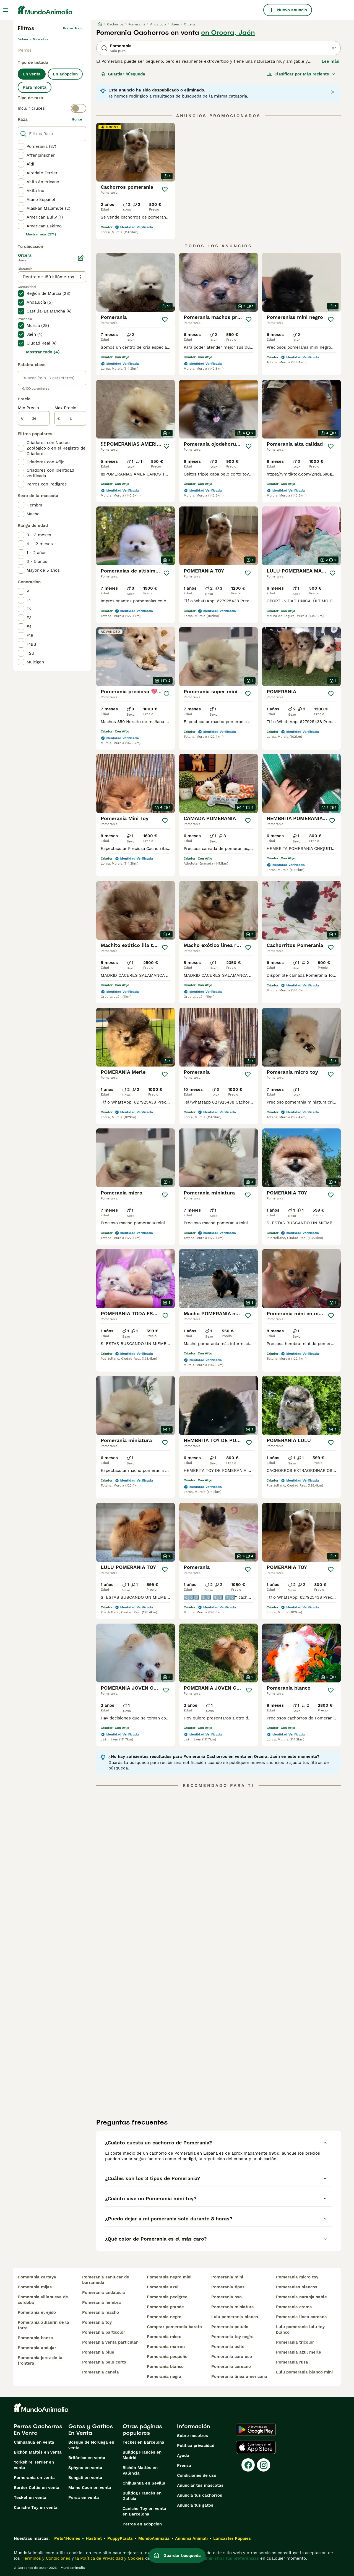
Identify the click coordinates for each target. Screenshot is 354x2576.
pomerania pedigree (167, 2296)
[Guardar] (164, 189)
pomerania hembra (101, 2302)
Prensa (184, 2465)
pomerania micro (164, 2336)
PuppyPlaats (120, 2538)
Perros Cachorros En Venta (38, 2429)
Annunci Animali (191, 2538)
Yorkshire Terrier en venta (34, 2465)
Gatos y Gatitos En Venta (90, 2429)
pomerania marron (166, 2346)
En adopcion (65, 74)
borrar (77, 119)
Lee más (330, 61)
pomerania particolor (103, 2332)
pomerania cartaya (37, 2277)
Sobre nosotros (192, 2435)
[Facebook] (248, 2465)
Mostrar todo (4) (43, 352)
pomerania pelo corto (104, 2362)
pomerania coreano (231, 2366)
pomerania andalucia (103, 2292)
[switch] (52, 108)
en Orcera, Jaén (228, 32)
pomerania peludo (229, 2326)
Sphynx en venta (85, 2467)
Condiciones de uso (196, 2475)
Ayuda (183, 2455)
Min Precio (28, 407)
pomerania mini (227, 2277)
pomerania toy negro (232, 2336)
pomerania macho (100, 2312)
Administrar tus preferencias (230, 2558)
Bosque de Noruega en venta (91, 2445)
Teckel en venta (30, 2497)
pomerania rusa (292, 2362)
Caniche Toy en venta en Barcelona (144, 2511)
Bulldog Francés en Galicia (142, 2496)
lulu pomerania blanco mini (304, 2372)
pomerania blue (98, 2352)
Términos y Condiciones (45, 2558)
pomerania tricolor (295, 2342)
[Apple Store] (256, 2447)
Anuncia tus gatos (195, 2505)
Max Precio (65, 407)
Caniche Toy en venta (36, 2507)
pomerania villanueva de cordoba (43, 2299)
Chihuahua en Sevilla (144, 2483)
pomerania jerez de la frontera (40, 2360)
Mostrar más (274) (41, 234)
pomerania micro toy (297, 2277)
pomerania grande (165, 2306)
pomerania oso (226, 2296)
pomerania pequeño (167, 2356)
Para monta (34, 87)
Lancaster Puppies (232, 2538)
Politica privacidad (195, 2445)
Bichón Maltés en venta (38, 2452)
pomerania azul (163, 2286)
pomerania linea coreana (301, 2316)
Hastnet (94, 2538)
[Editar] (80, 258)
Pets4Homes (67, 2538)
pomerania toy (97, 2322)
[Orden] (301, 74)
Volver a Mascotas (33, 39)
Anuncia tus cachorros (199, 2495)
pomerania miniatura (232, 2306)
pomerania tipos (227, 2286)
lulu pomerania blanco (234, 2316)
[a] (70, 418)
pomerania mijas (35, 2286)
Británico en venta (86, 2457)
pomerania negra (164, 2376)
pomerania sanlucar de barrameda (105, 2280)
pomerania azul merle (298, 2352)
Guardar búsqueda (123, 74)
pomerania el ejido (37, 2312)
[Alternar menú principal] (5, 9)
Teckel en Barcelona (143, 2442)
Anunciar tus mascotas (200, 2485)
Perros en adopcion (142, 2524)
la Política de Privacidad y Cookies (109, 2558)
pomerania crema (294, 2306)
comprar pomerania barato (174, 2326)
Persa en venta (83, 2497)
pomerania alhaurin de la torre (43, 2325)
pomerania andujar (37, 2347)
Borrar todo (72, 28)
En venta (32, 74)
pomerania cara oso (231, 2356)
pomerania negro (164, 2316)
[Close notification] (332, 92)
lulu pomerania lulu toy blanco (300, 2329)
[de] (34, 418)
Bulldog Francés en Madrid (142, 2455)
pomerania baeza (35, 2337)
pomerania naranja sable (301, 2296)
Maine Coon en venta (89, 2487)
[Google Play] (256, 2429)
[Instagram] (263, 2465)
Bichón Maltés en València (140, 2470)
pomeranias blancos (296, 2286)
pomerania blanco (165, 2366)
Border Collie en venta (36, 2487)
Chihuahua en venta (34, 2442)
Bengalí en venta (85, 2477)
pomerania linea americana (239, 2376)
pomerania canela (100, 2372)
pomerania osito (227, 2346)
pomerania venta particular (110, 2342)
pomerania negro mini (169, 2277)
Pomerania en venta (34, 2477)
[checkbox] (21, 146)
